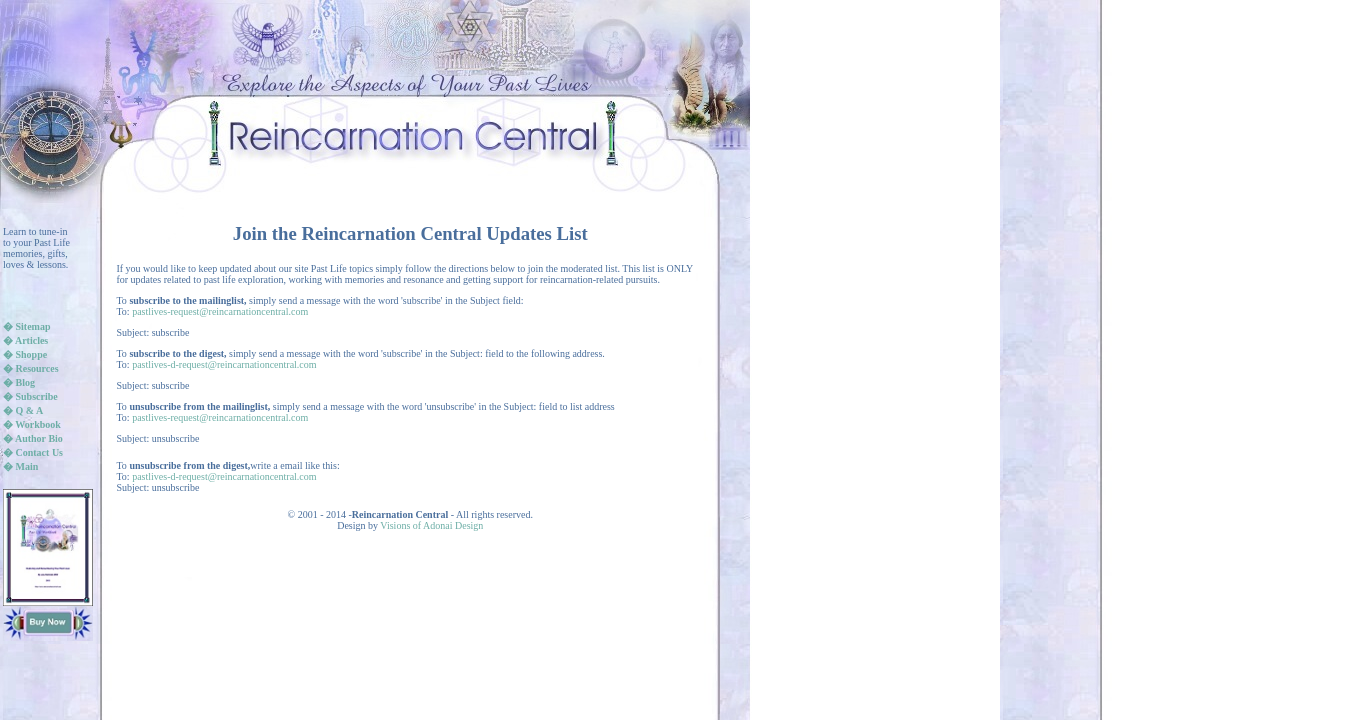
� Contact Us (33, 452)
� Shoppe (25, 354)
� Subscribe (30, 396)
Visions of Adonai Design (431, 525)
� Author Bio (33, 438)
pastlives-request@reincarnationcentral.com (220, 311)
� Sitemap (27, 326)
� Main (20, 466)
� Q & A (23, 410)
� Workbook (32, 424)
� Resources (31, 368)
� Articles (25, 340)
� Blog (19, 382)
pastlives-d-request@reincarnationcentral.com (224, 364)
